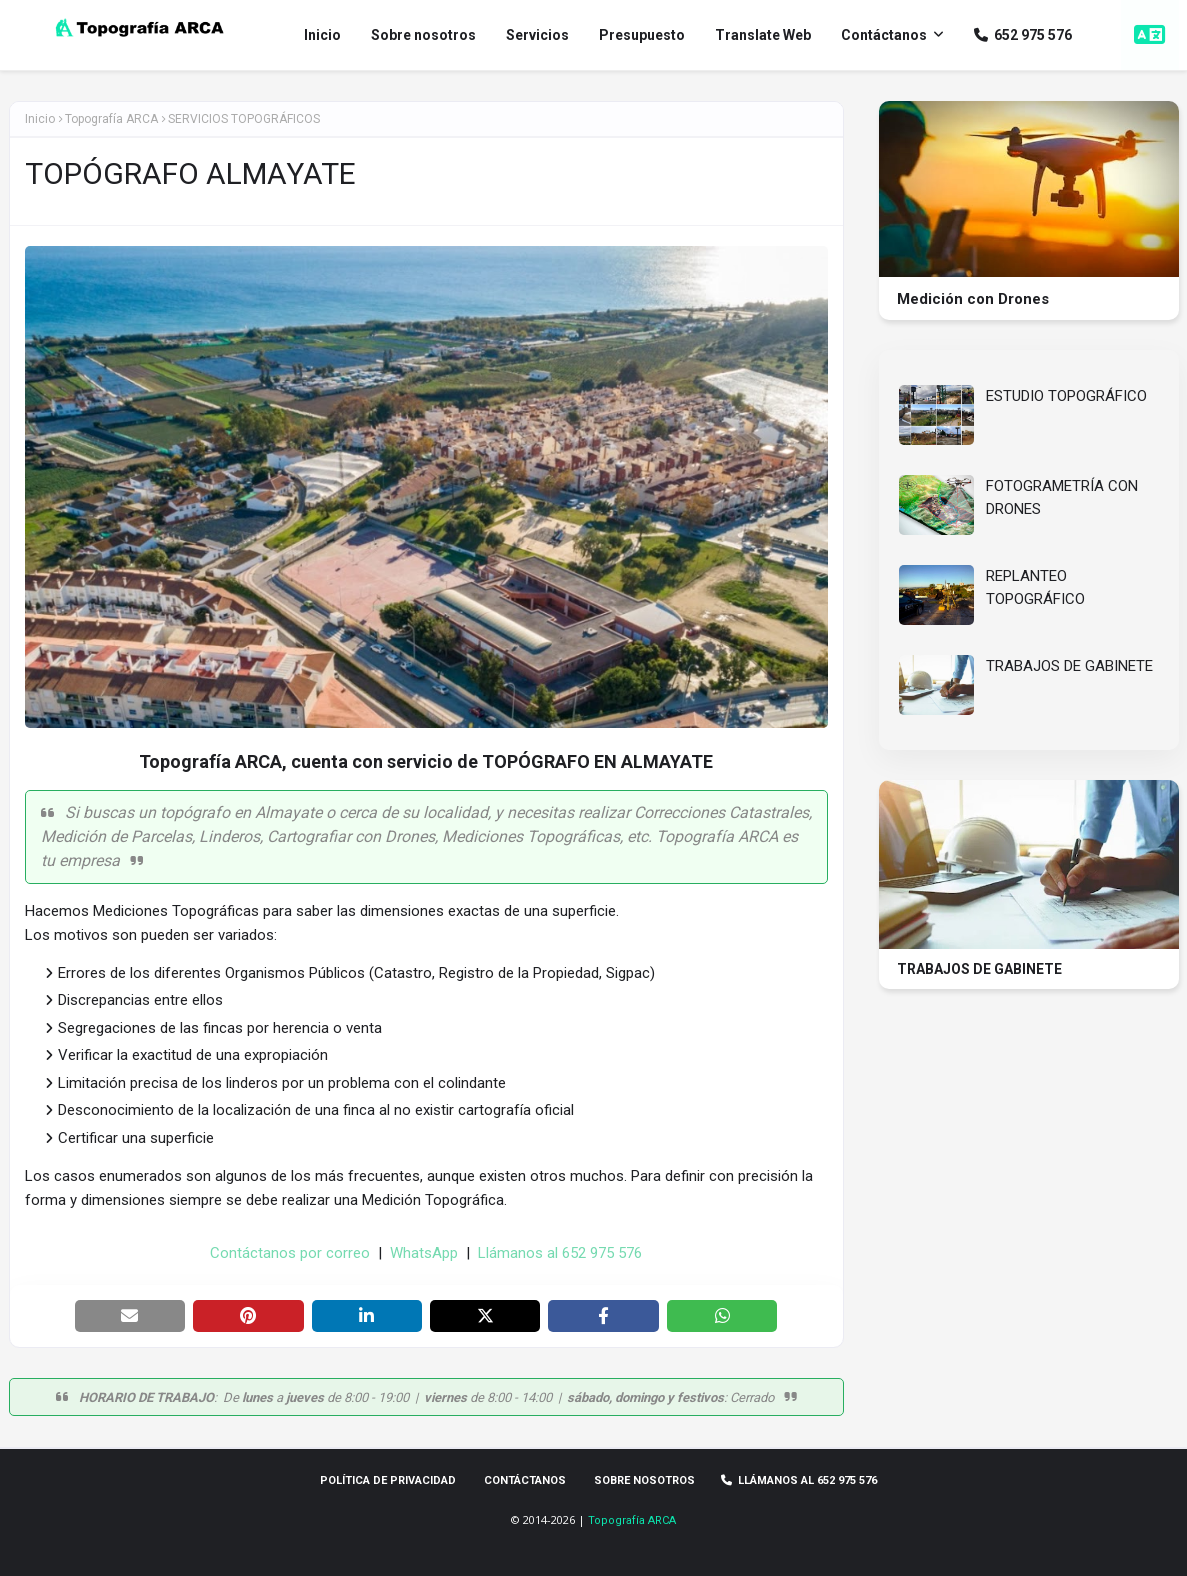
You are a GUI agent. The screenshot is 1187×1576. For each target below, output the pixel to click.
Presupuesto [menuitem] (642, 35)
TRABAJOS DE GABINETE (1069, 666)
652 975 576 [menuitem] (1023, 35)
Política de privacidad (388, 1480)
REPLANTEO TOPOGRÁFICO (1035, 587)
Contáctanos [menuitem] (884, 35)
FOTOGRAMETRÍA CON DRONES (1062, 497)
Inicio (40, 119)
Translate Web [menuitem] (763, 35)
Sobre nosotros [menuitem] (423, 35)
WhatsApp (424, 1253)
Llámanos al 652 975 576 (560, 1253)
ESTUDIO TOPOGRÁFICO (1066, 396)
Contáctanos (525, 1480)
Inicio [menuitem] (322, 35)
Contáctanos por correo (290, 1253)
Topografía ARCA (632, 1520)
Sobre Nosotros (644, 1480)
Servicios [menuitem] (537, 35)
